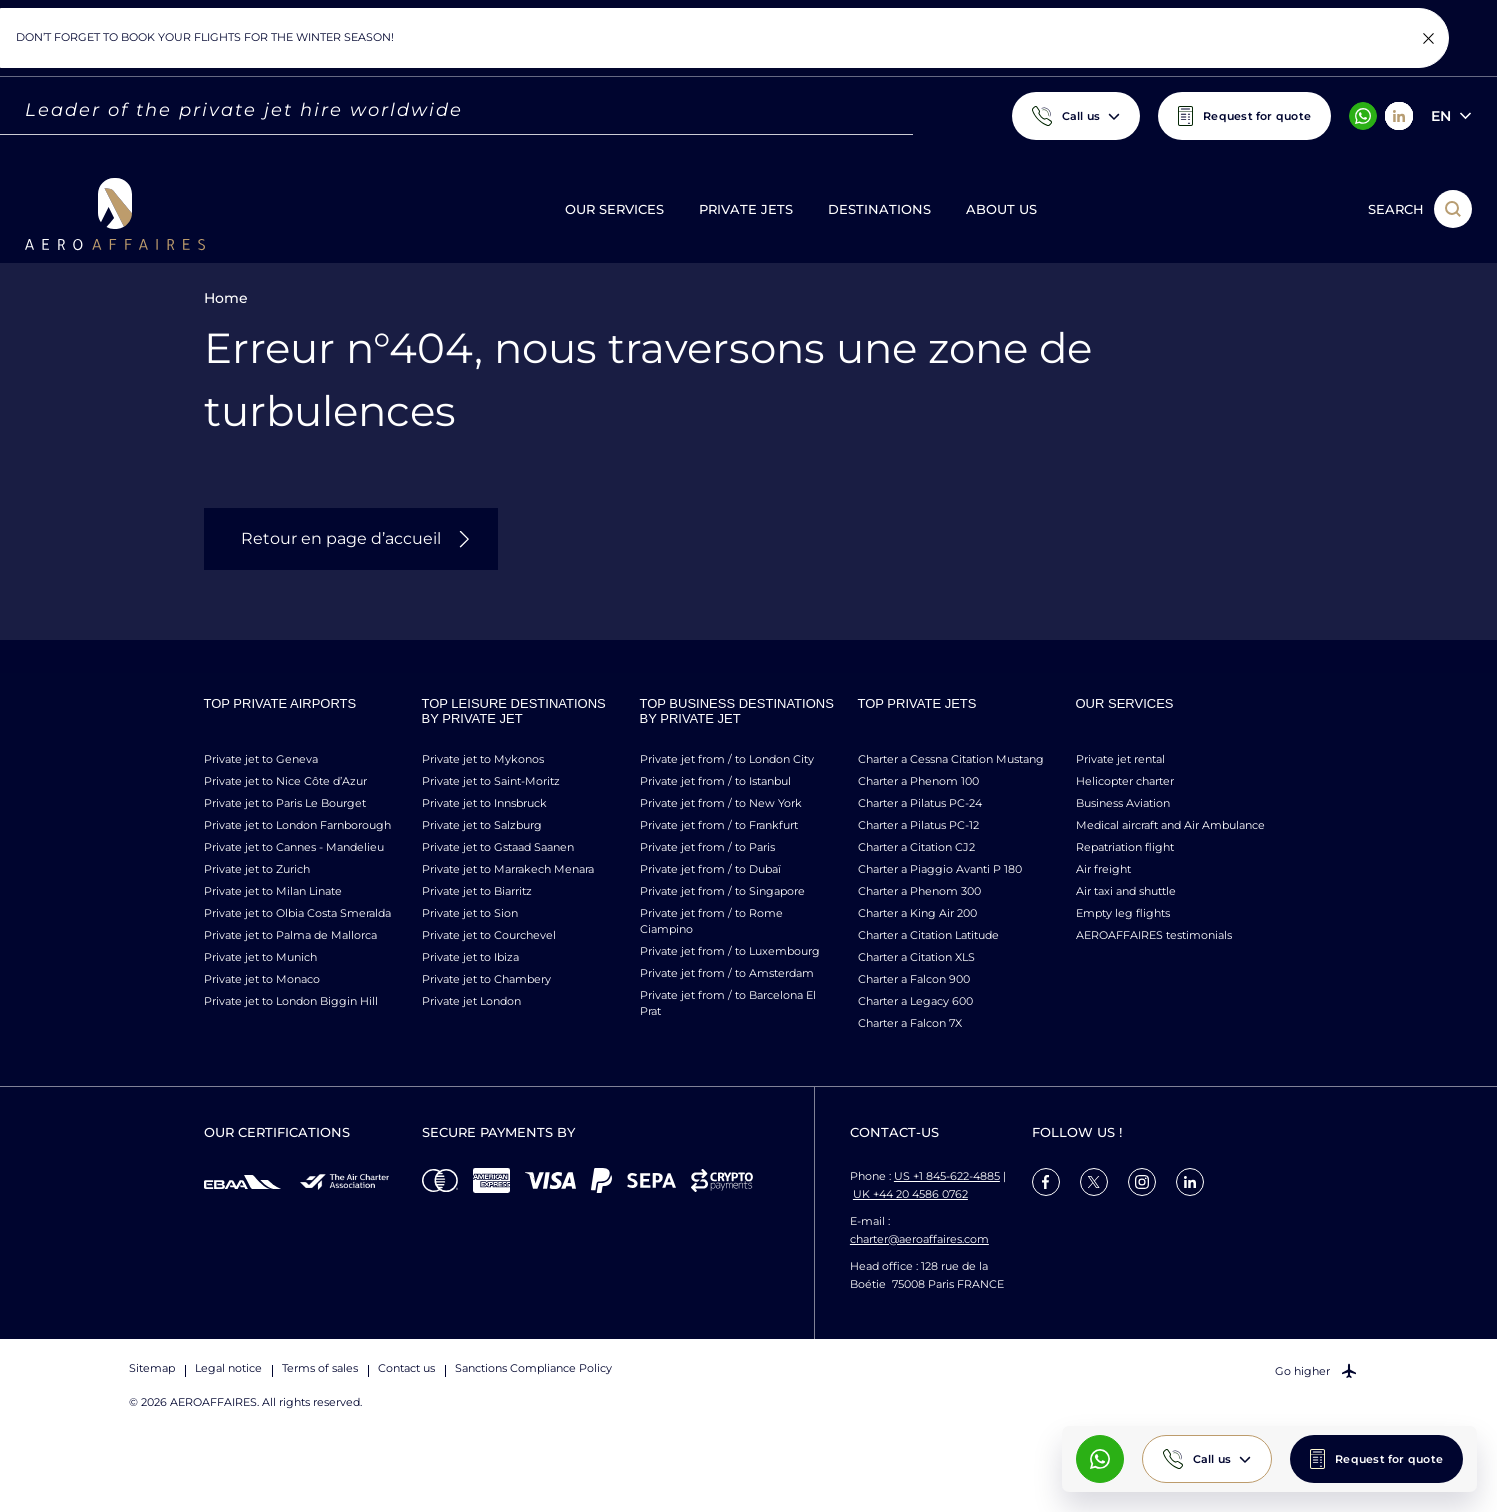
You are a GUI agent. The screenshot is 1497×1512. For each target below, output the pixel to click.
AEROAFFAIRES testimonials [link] (1154, 935)
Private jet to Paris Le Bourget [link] (285, 803)
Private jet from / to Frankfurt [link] (719, 825)
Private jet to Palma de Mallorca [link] (290, 935)
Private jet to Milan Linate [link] (273, 891)
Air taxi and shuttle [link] (1126, 891)
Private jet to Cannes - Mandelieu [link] (294, 847)
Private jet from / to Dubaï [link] (710, 869)
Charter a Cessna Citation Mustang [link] (951, 759)
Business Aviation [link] (1123, 803)
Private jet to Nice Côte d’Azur (285, 781)
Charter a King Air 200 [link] (917, 913)
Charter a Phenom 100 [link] (918, 781)
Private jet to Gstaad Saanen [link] (498, 847)
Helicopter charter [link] (1125, 781)
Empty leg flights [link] (1123, 913)
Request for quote (1389, 1459)
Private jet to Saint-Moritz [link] (491, 781)
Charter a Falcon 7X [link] (910, 1023)
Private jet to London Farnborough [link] (297, 825)
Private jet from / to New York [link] (721, 803)
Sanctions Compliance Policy (533, 1368)
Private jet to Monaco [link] (262, 979)
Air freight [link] (1103, 869)
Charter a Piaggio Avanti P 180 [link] (940, 869)
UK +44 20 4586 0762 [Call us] (910, 1194)
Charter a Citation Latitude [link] (928, 935)
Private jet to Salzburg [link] (482, 825)
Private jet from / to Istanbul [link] (715, 781)
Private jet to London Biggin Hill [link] (291, 1001)
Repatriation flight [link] (1125, 847)
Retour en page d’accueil (341, 538)
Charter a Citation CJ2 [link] (916, 847)
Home (226, 298)
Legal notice (228, 1368)
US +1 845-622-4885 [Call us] (947, 1176)
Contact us (406, 1368)
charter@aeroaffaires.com (919, 1239)
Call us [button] (1212, 1459)
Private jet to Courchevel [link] (489, 935)
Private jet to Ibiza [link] (470, 957)
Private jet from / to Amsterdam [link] (727, 973)
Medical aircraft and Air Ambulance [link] (1170, 825)
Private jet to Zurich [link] (257, 869)
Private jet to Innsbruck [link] (484, 803)
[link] (1046, 1182)
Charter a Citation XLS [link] (916, 957)
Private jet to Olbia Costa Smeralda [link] (297, 913)
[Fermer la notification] (1428, 38)
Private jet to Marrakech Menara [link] (508, 869)
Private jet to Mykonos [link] (483, 759)
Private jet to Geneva (261, 759)
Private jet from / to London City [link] (727, 759)
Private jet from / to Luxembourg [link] (730, 951)
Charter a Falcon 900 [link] (914, 979)
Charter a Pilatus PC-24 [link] (920, 803)
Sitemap (152, 1368)
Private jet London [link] (471, 1001)
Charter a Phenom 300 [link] (919, 891)
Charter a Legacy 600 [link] (915, 1001)
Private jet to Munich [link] (260, 957)
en (1441, 116)
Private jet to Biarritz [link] (477, 891)
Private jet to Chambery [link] (486, 979)
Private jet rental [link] (1120, 759)
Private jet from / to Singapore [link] (722, 891)
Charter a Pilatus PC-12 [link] (918, 825)
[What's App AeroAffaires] (1100, 1459)
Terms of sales (320, 1368)
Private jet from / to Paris (707, 847)
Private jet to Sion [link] (470, 913)
